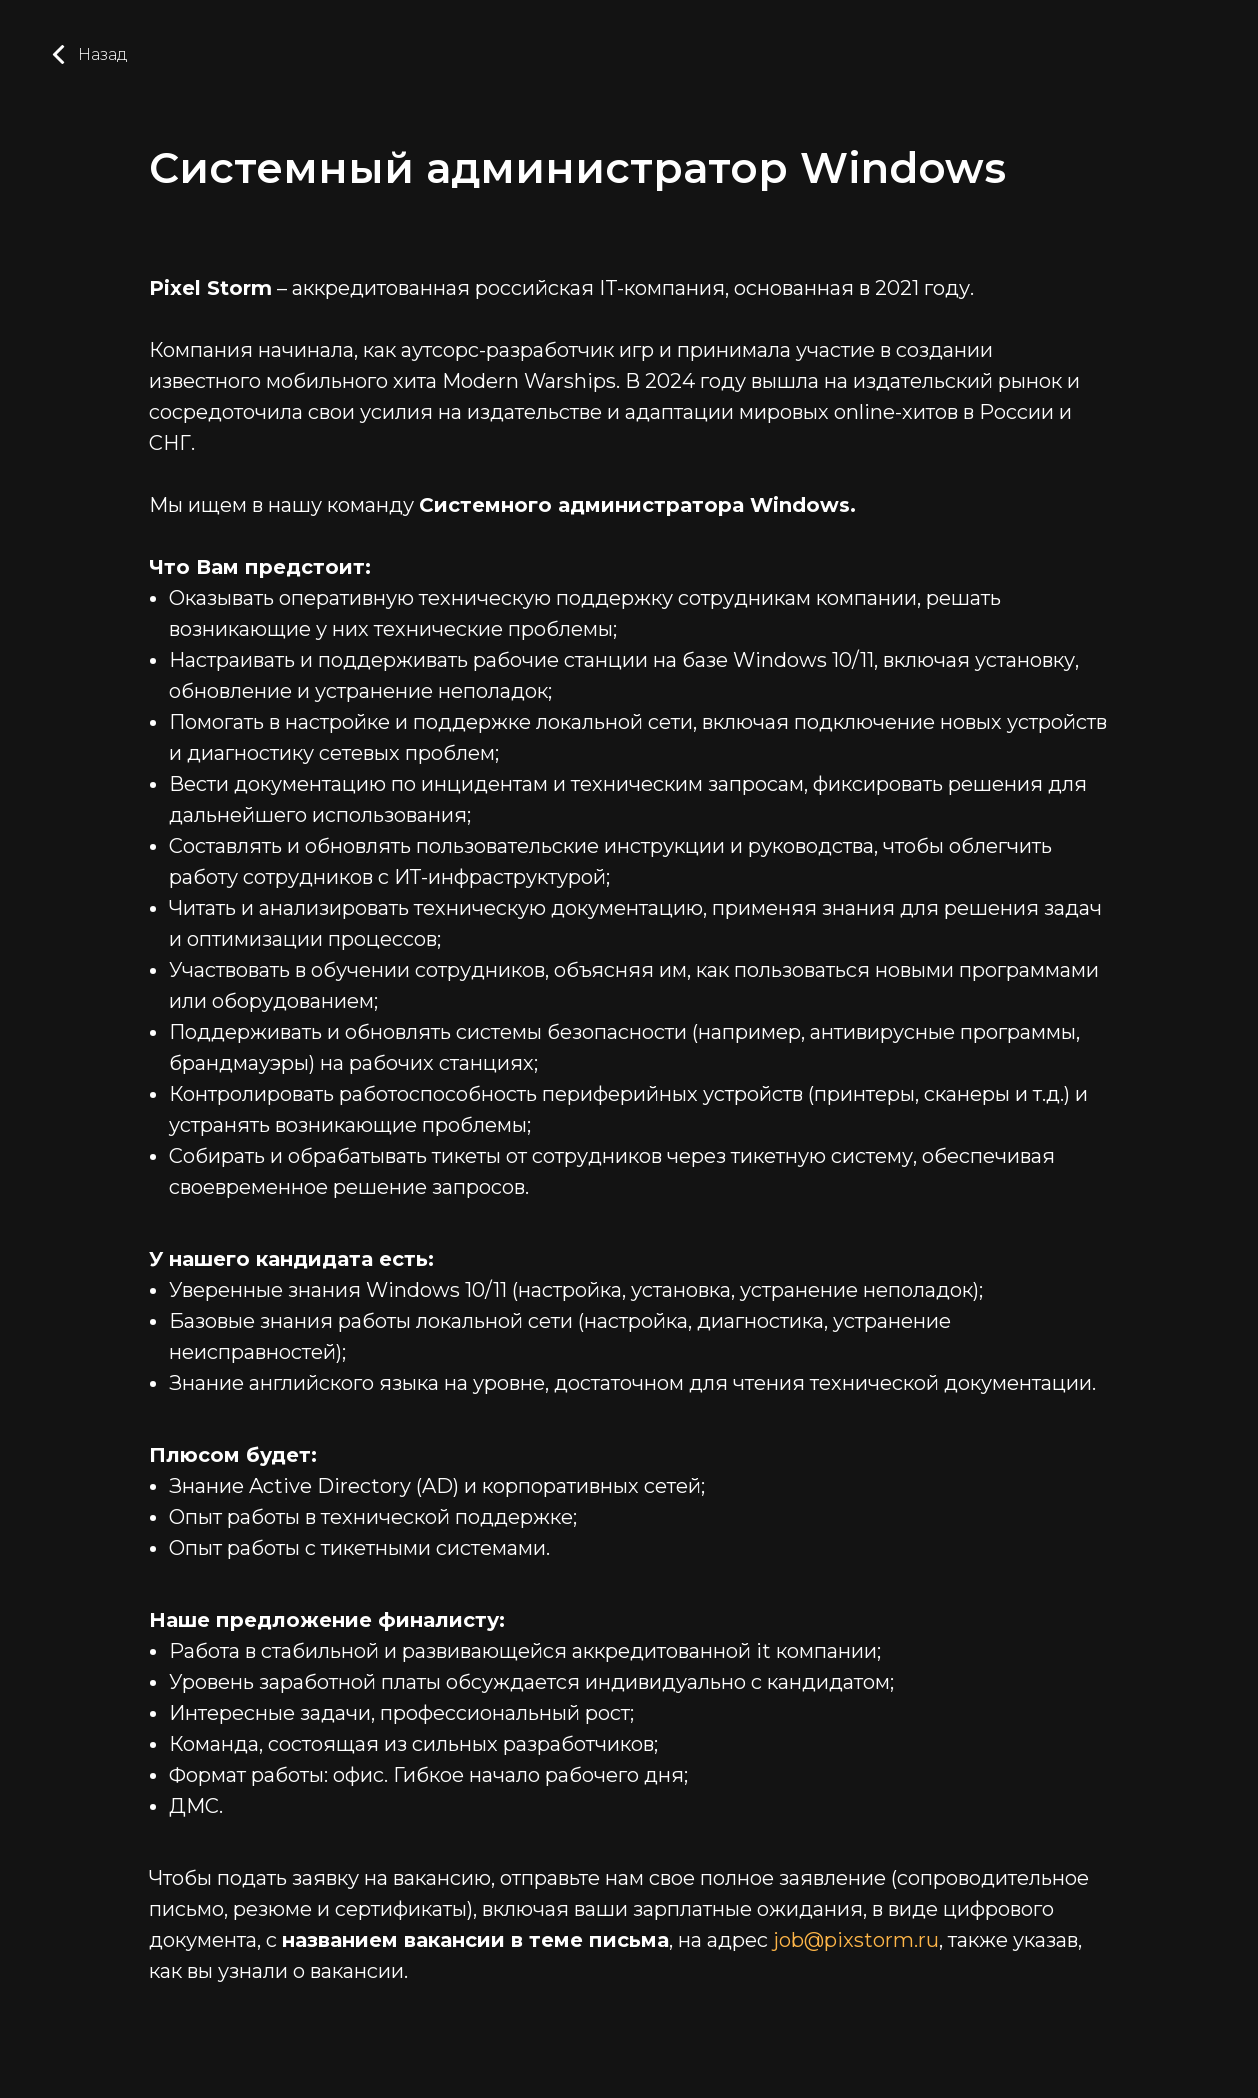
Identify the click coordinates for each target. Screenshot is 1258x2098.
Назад (88, 54)
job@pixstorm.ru (856, 1940)
